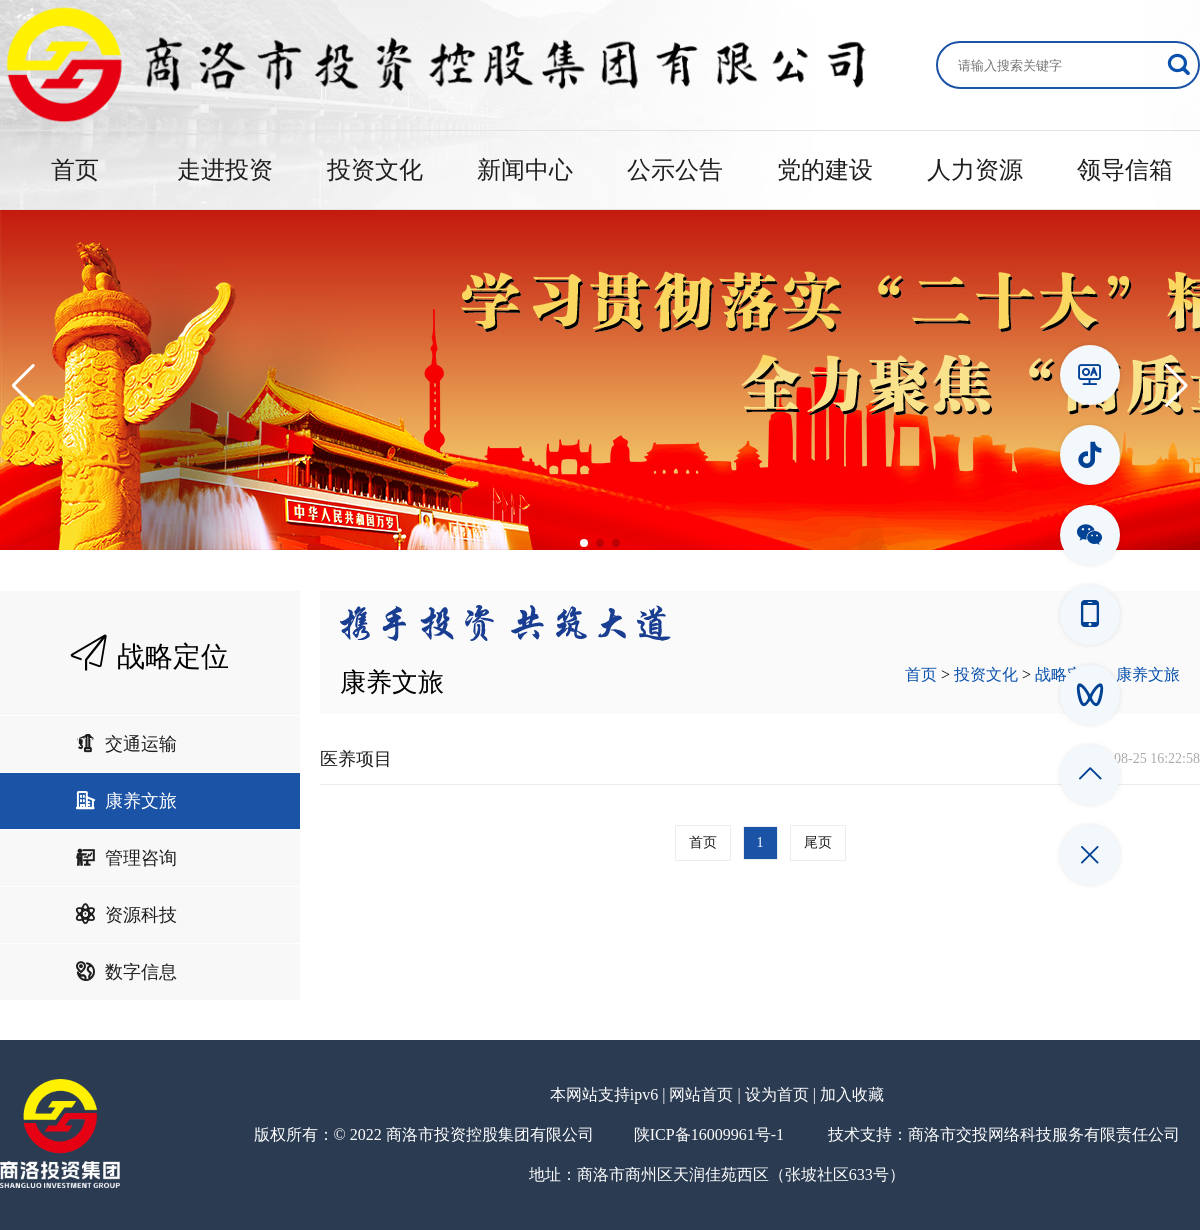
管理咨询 (126, 858)
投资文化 (375, 170)
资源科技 (126, 915)
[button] (23, 386)
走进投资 (225, 170)
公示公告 (675, 170)
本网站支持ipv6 (604, 1094)
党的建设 (825, 170)
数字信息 (126, 972)
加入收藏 (852, 1094)
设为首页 (777, 1094)
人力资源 (975, 170)
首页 (75, 170)
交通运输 (126, 744)
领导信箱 (1125, 170)
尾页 (818, 842)
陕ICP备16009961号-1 (709, 1134)
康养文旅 (126, 801)
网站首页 (701, 1094)
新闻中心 (525, 170)
